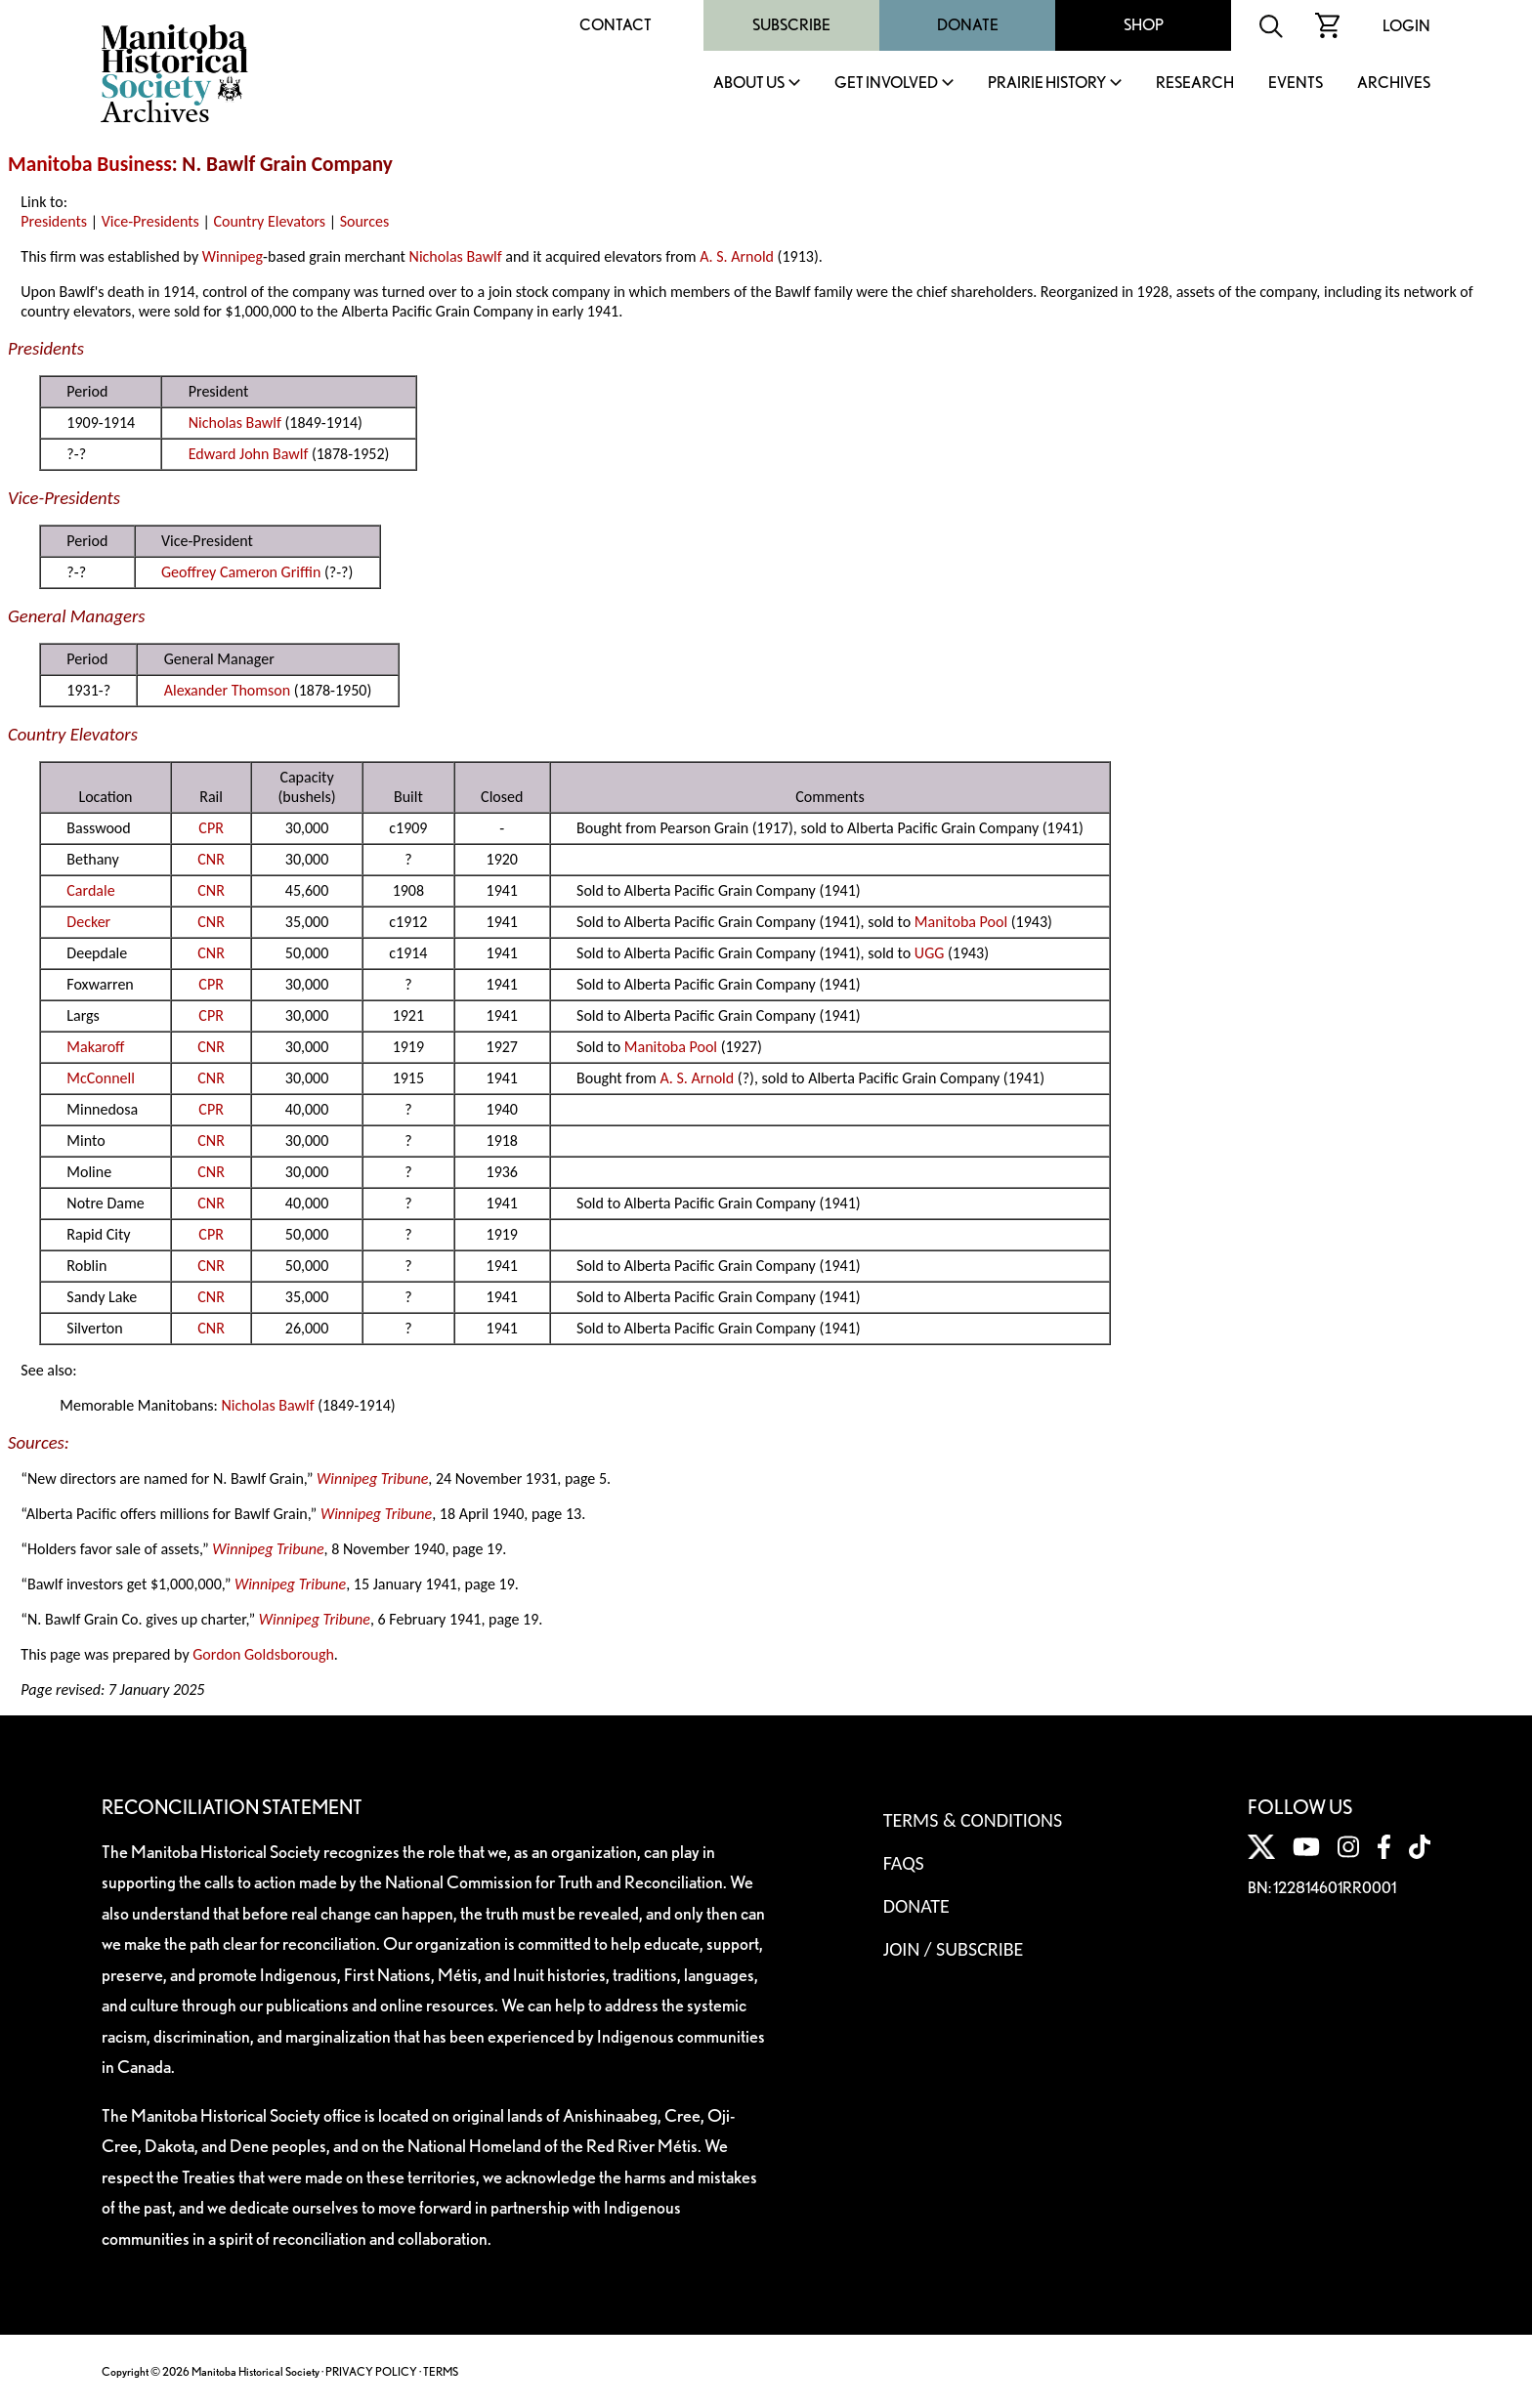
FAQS (903, 1863)
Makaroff (95, 1046)
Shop (1144, 25)
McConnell (100, 1078)
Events (1295, 83)
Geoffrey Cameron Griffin (240, 572)
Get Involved (886, 83)
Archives (1393, 83)
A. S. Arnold (737, 256)
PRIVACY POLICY (371, 2371)
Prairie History (1047, 83)
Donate (968, 25)
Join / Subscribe (953, 1949)
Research (1195, 83)
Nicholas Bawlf (455, 256)
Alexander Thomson (227, 690)
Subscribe (791, 25)
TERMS (440, 2371)
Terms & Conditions (972, 1820)
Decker (88, 921)
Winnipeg (232, 256)
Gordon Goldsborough (263, 1654)
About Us (749, 83)
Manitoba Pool (961, 921)
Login (1406, 26)
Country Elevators (269, 221)
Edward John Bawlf (249, 453)
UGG (929, 953)
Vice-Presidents (150, 221)
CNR (211, 859)
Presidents (54, 221)
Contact (615, 25)
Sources (365, 221)
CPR (210, 828)
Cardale (90, 890)
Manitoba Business (90, 164)
